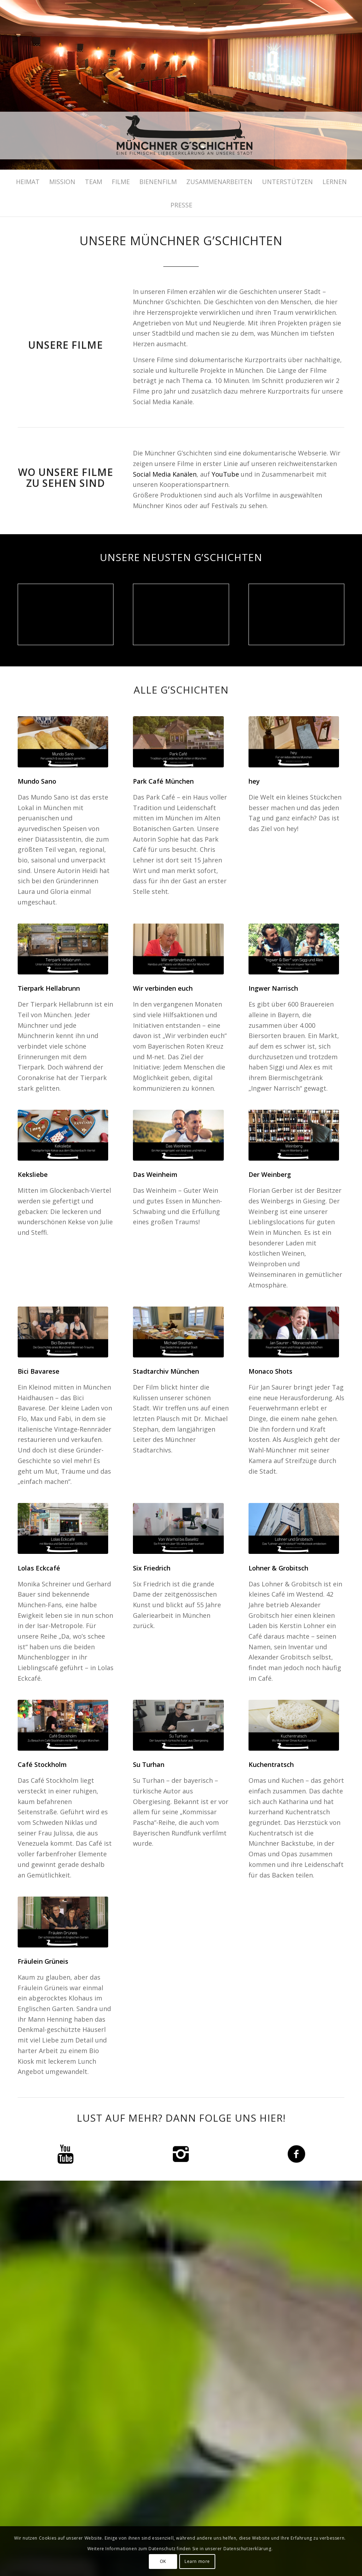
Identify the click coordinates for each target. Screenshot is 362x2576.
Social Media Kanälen (165, 474)
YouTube (225, 474)
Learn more (197, 2561)
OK (163, 2561)
